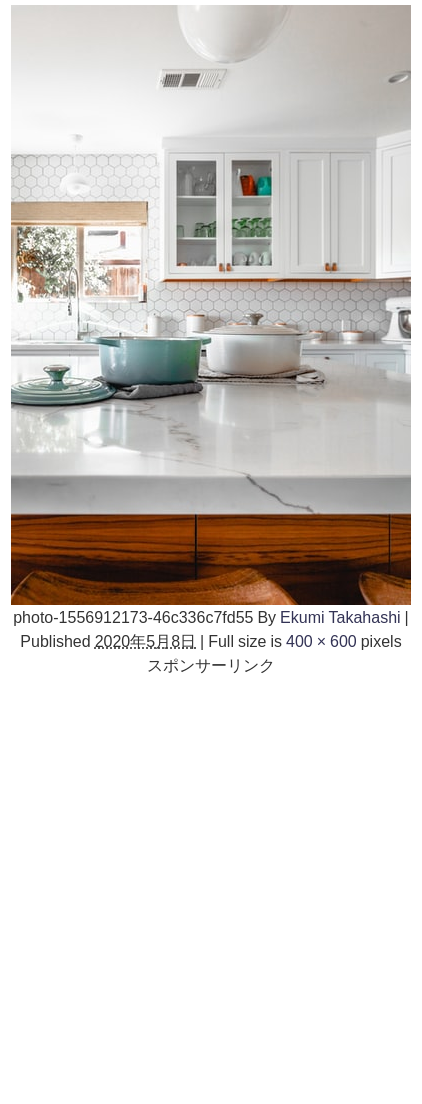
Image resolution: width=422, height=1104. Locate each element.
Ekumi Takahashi (340, 617)
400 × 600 (321, 641)
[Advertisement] (211, 888)
